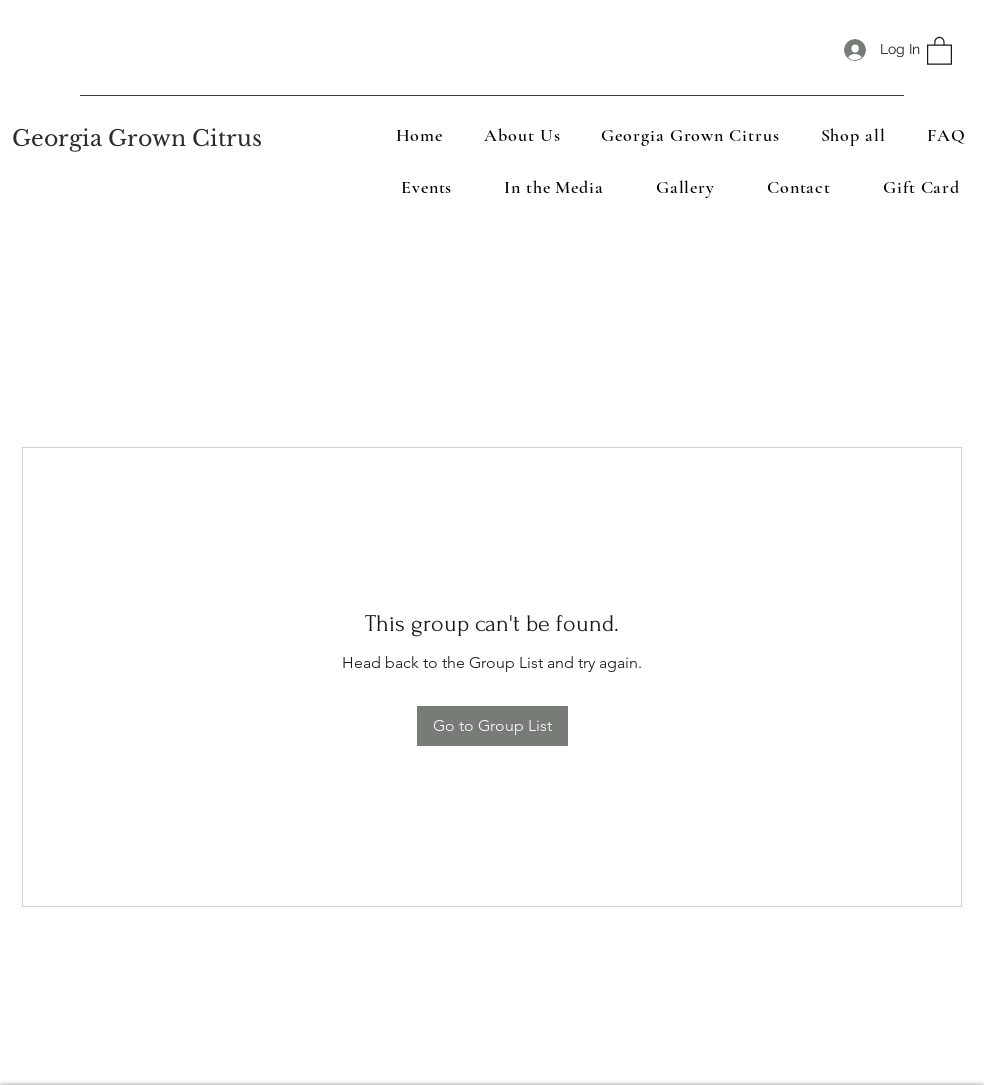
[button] (939, 50)
